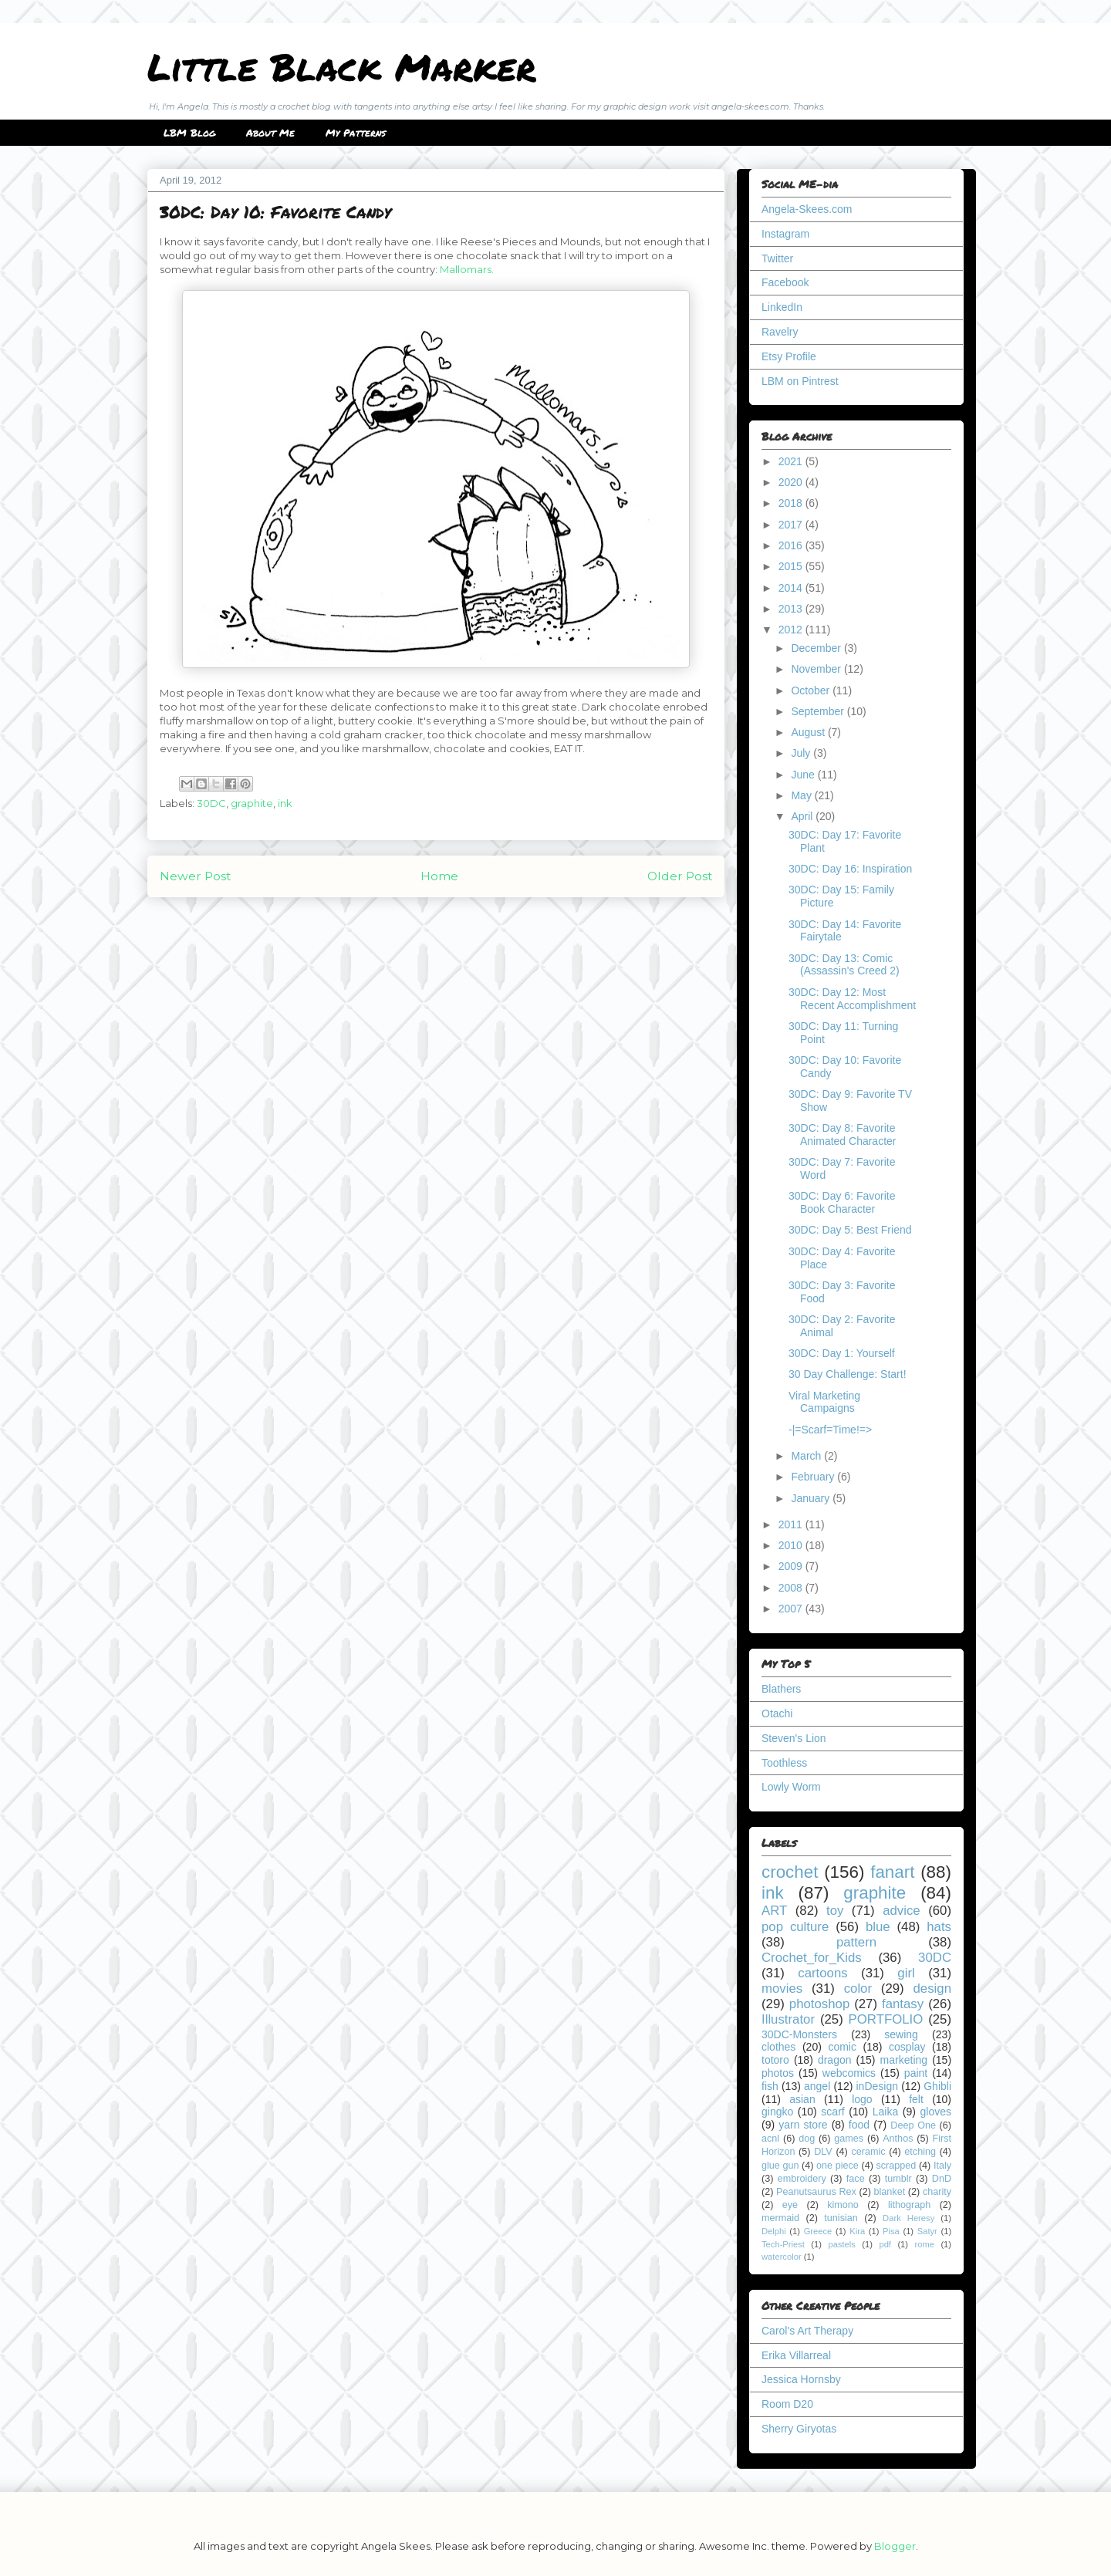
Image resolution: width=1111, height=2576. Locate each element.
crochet (789, 1872)
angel (817, 2086)
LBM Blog (189, 133)
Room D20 (787, 2404)
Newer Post (195, 876)
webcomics (849, 2073)
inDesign (877, 2086)
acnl (770, 2138)
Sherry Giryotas (798, 2428)
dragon (835, 2060)
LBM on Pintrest (800, 381)
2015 (791, 566)
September (818, 711)
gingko (777, 2111)
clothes (778, 2047)
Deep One (913, 2125)
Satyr (927, 2231)
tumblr (898, 2178)
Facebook (785, 282)
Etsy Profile (788, 356)
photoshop (819, 2004)
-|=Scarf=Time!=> (830, 1429)
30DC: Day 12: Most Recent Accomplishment (852, 998)
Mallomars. (467, 269)
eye (790, 2205)
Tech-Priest (783, 2244)
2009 (791, 1566)
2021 (791, 461)
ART (774, 1910)
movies (781, 1988)
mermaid (780, 2218)
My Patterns (356, 133)
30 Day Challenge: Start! (848, 1374)
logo (862, 2099)
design (932, 1988)
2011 (791, 1524)
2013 (791, 609)
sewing (901, 2034)
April (803, 816)
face (855, 2178)
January (811, 1498)
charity (937, 2191)
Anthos (898, 2138)
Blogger (895, 2546)
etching (920, 2151)
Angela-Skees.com (807, 209)
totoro (775, 2060)
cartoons (822, 1973)
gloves (935, 2111)
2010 (791, 1545)
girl (905, 1973)
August (809, 732)
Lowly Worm (791, 1787)
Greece (818, 2231)
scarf (832, 2111)
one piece (837, 2165)
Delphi (773, 2231)
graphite (252, 803)
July (802, 753)
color (858, 1988)
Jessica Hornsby (801, 2379)
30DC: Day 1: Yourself (842, 1353)
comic (842, 2047)
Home (439, 876)
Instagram (785, 234)
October (811, 690)
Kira (857, 2231)
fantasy (903, 2004)
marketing (903, 2060)
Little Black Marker (341, 66)
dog (807, 2138)
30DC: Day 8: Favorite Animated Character (843, 1134)
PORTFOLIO (886, 2019)
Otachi (776, 1713)
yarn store (802, 2125)
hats (939, 1926)
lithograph (909, 2205)
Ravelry (779, 332)
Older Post (679, 876)
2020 (791, 482)
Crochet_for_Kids (811, 1957)
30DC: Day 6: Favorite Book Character (842, 1202)
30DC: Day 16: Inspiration (850, 869)
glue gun (780, 2165)
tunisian (840, 2218)
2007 (791, 1608)
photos (777, 2073)
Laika (885, 2111)
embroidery (802, 2178)
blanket (890, 2191)
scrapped (896, 2165)
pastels (841, 2244)
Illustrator (788, 2019)
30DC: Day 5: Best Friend (850, 1230)
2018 (791, 503)
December (817, 648)
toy (834, 1910)
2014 (791, 588)
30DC (211, 803)
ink (285, 803)
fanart (892, 1872)
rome (924, 2244)
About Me (270, 133)
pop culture (795, 1926)
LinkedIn (781, 307)
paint (915, 2073)
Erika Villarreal (796, 2355)
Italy (942, 2165)
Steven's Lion (793, 1738)
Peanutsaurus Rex (816, 2191)
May (802, 795)
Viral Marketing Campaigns (824, 1402)
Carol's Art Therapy (807, 2330)
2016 (791, 545)
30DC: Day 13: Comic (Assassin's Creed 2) (844, 964)
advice (901, 1910)
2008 (791, 1588)
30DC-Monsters (799, 2034)
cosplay (907, 2047)
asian (802, 2099)
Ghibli (937, 2086)
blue (878, 1926)
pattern (856, 1942)
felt (916, 2099)
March (807, 1456)
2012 (791, 629)
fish (769, 2086)
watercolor (781, 2256)
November (817, 669)
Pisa (891, 2231)
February (814, 1476)
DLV (823, 2151)
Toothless (784, 1763)
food (859, 2125)
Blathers (781, 1689)
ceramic (868, 2151)
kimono (843, 2205)
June (804, 774)
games (848, 2138)
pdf (885, 2244)
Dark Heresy (908, 2218)
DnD (941, 2178)
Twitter (777, 258)
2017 (791, 524)
